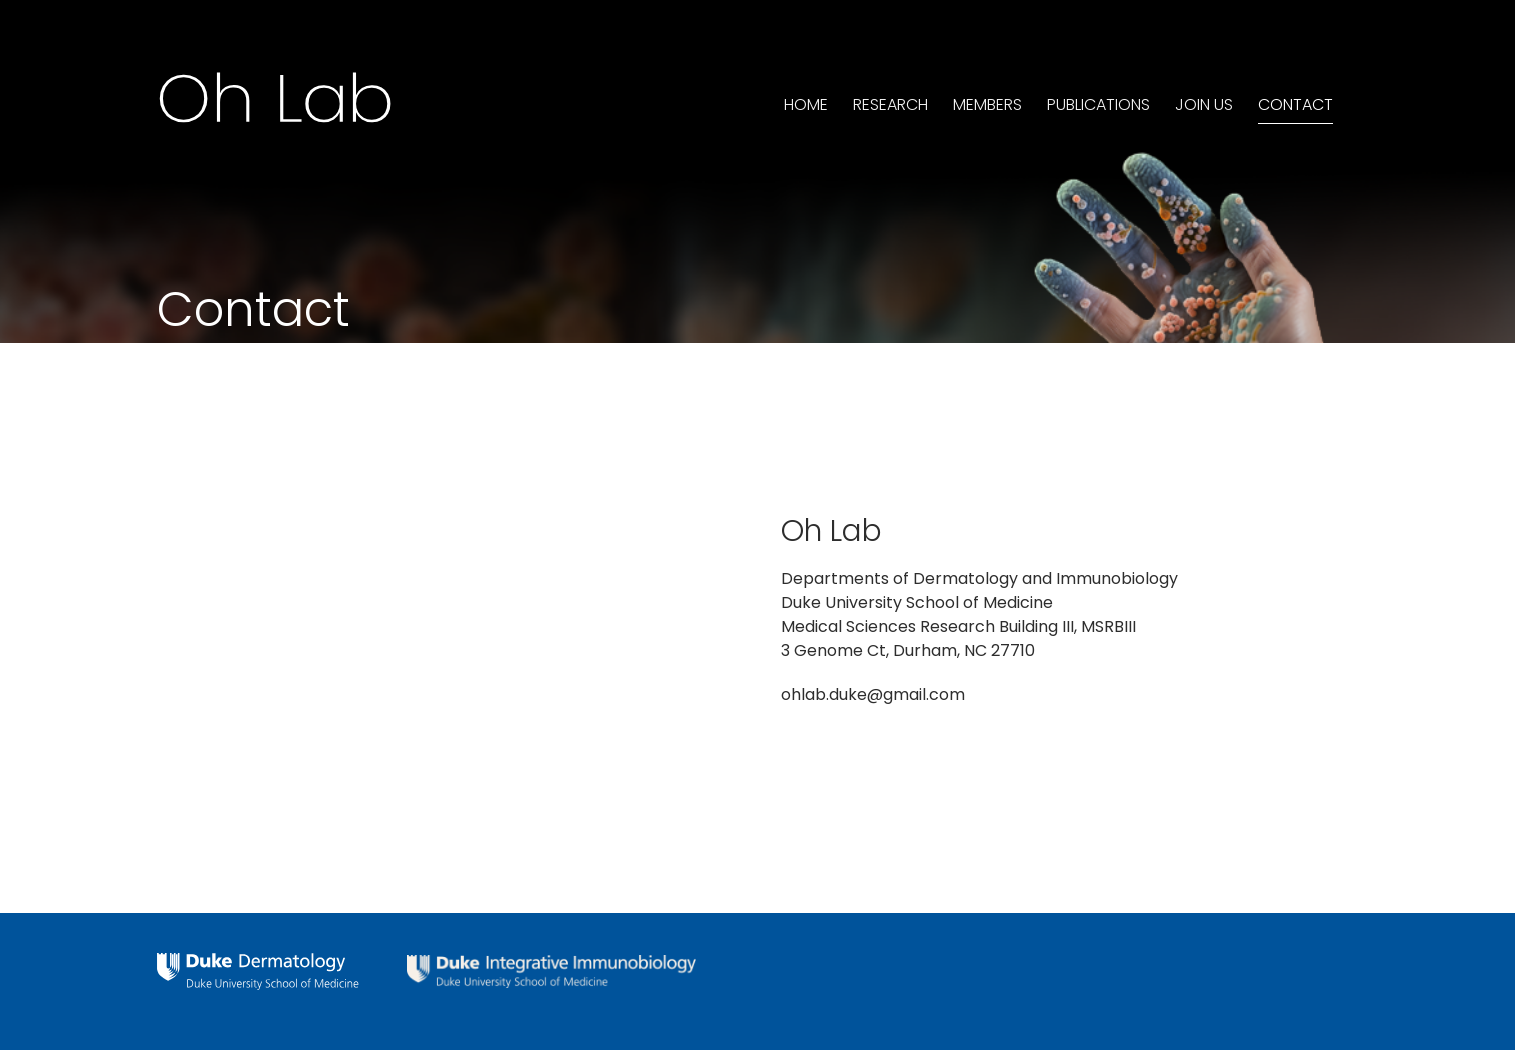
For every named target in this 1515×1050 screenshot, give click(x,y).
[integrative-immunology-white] (551, 962)
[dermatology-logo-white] (258, 960)
